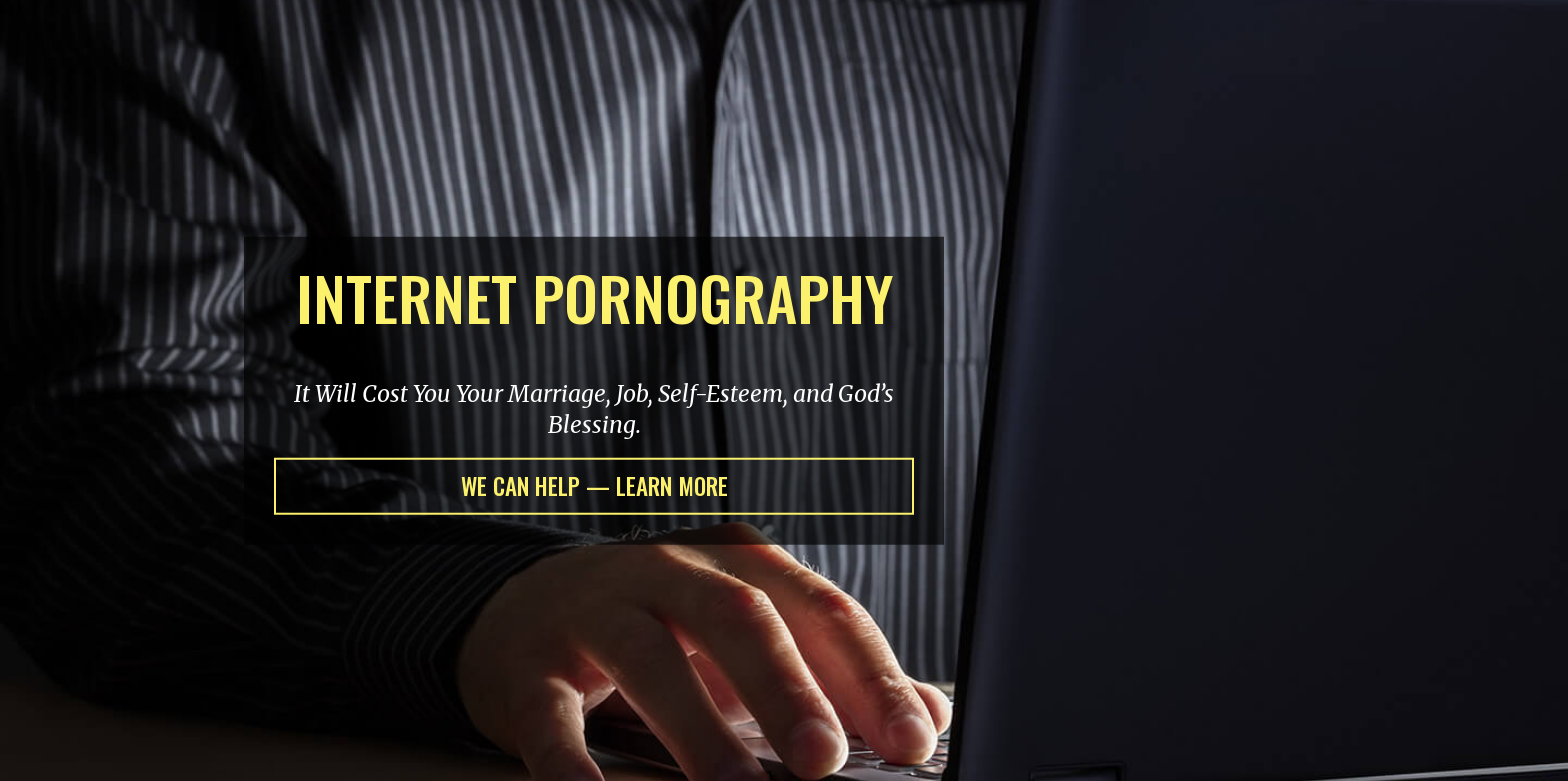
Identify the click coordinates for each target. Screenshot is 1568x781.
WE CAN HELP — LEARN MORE (594, 486)
